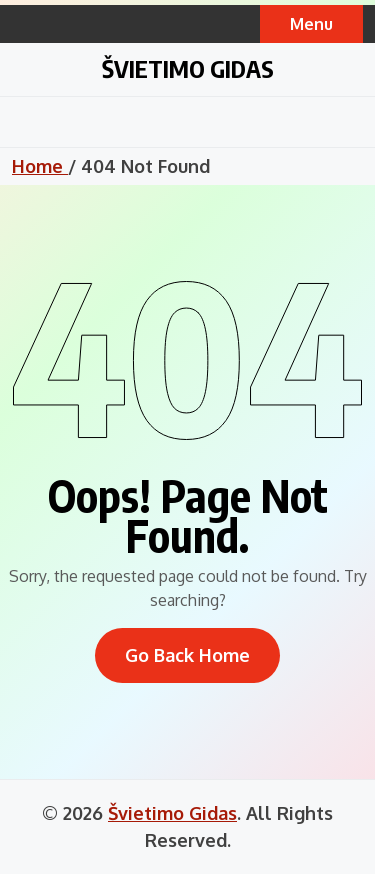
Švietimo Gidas (188, 68)
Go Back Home (187, 655)
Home (40, 166)
